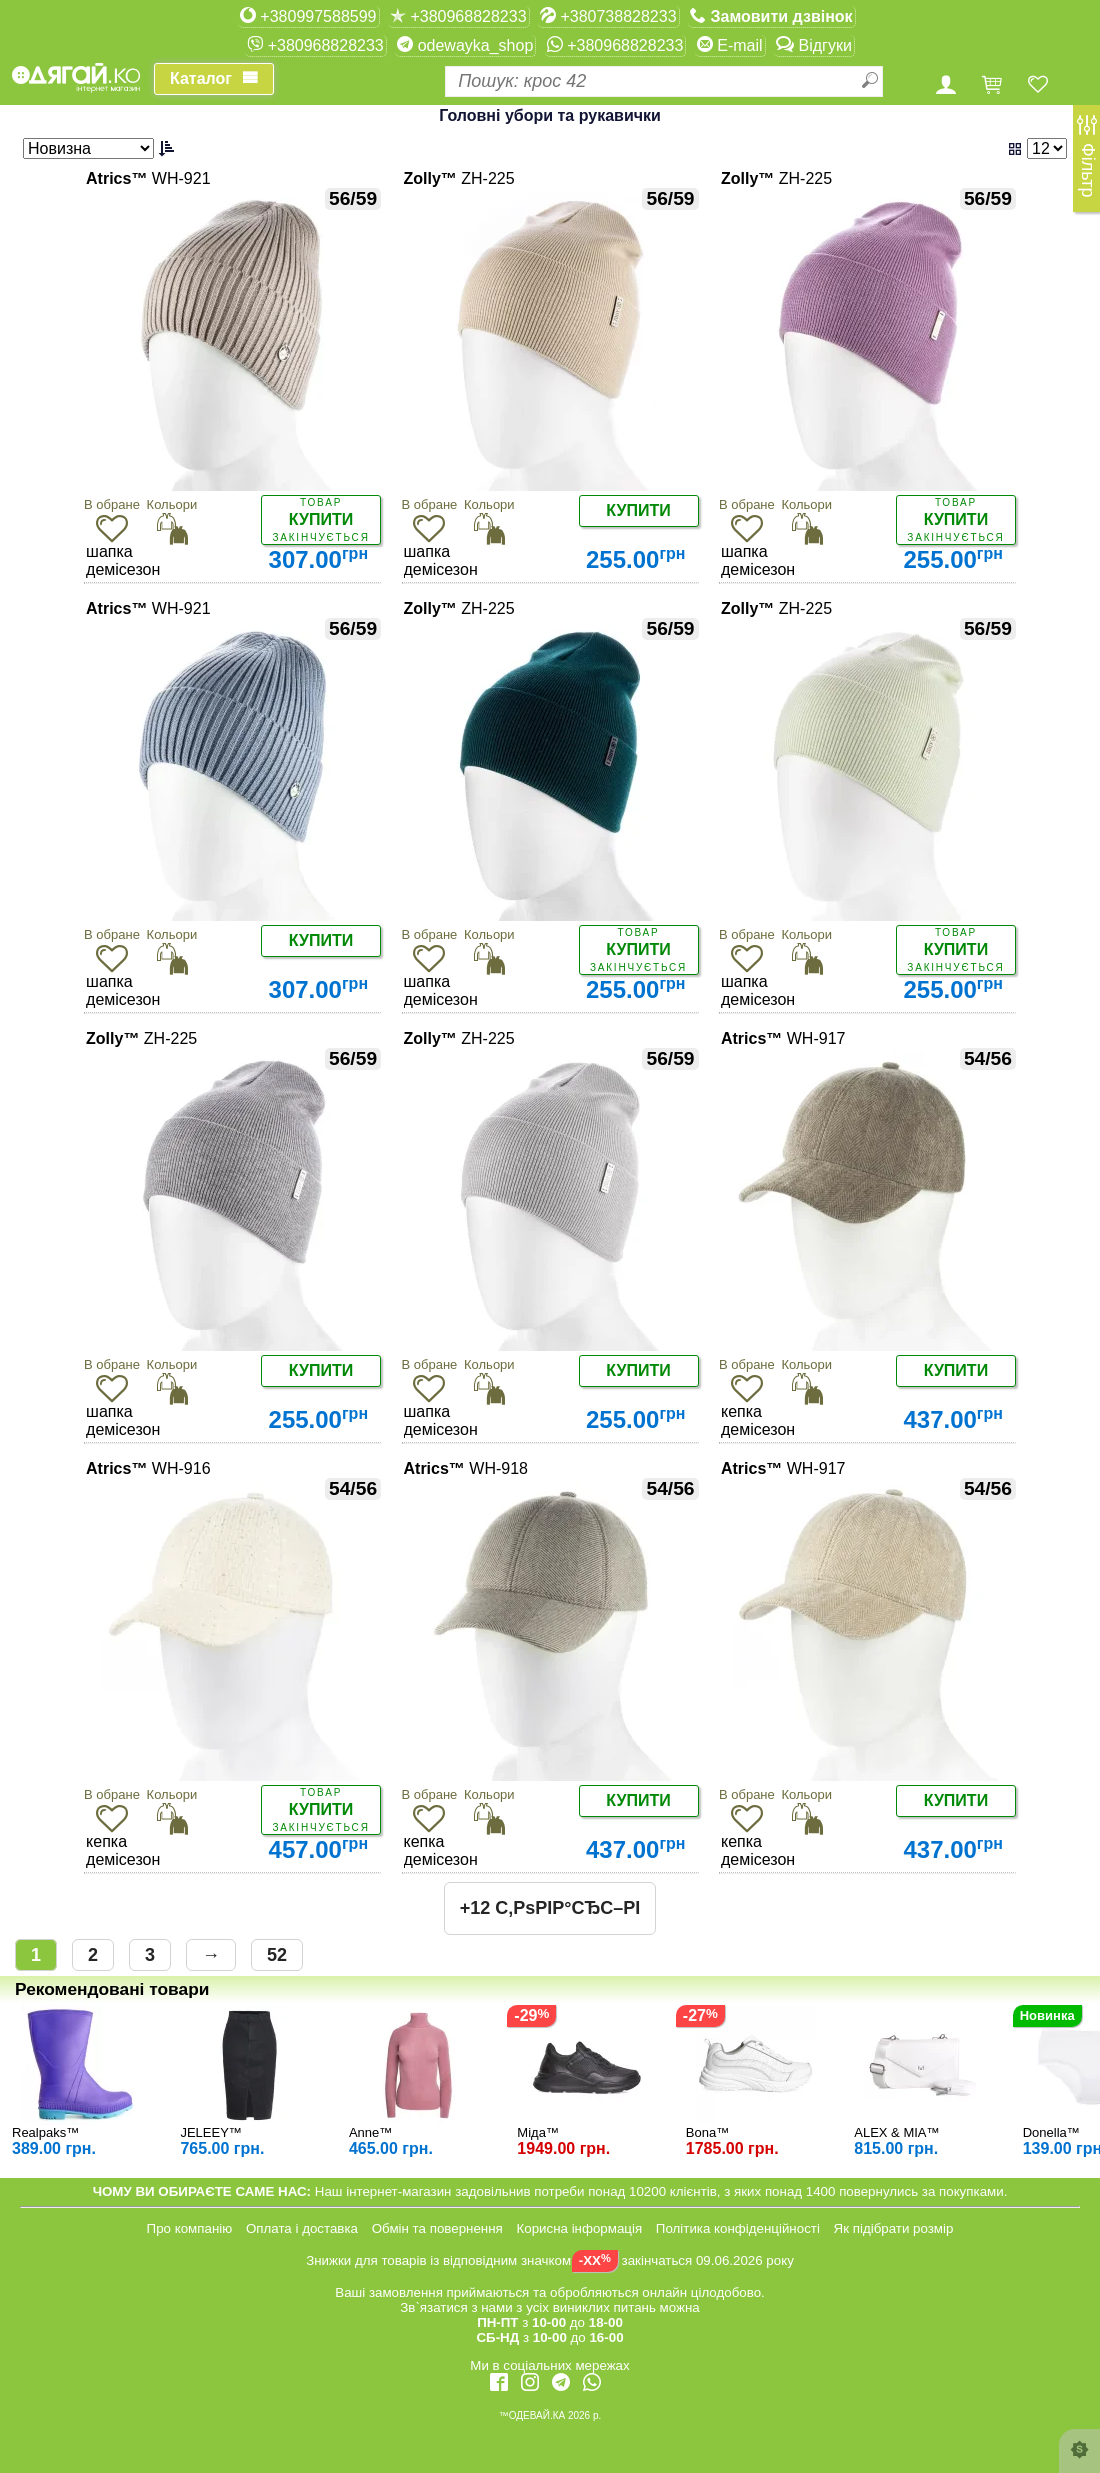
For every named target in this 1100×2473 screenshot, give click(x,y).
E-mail (730, 45)
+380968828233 (458, 16)
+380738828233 (608, 16)
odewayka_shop (465, 45)
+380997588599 (308, 16)
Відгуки (814, 45)
